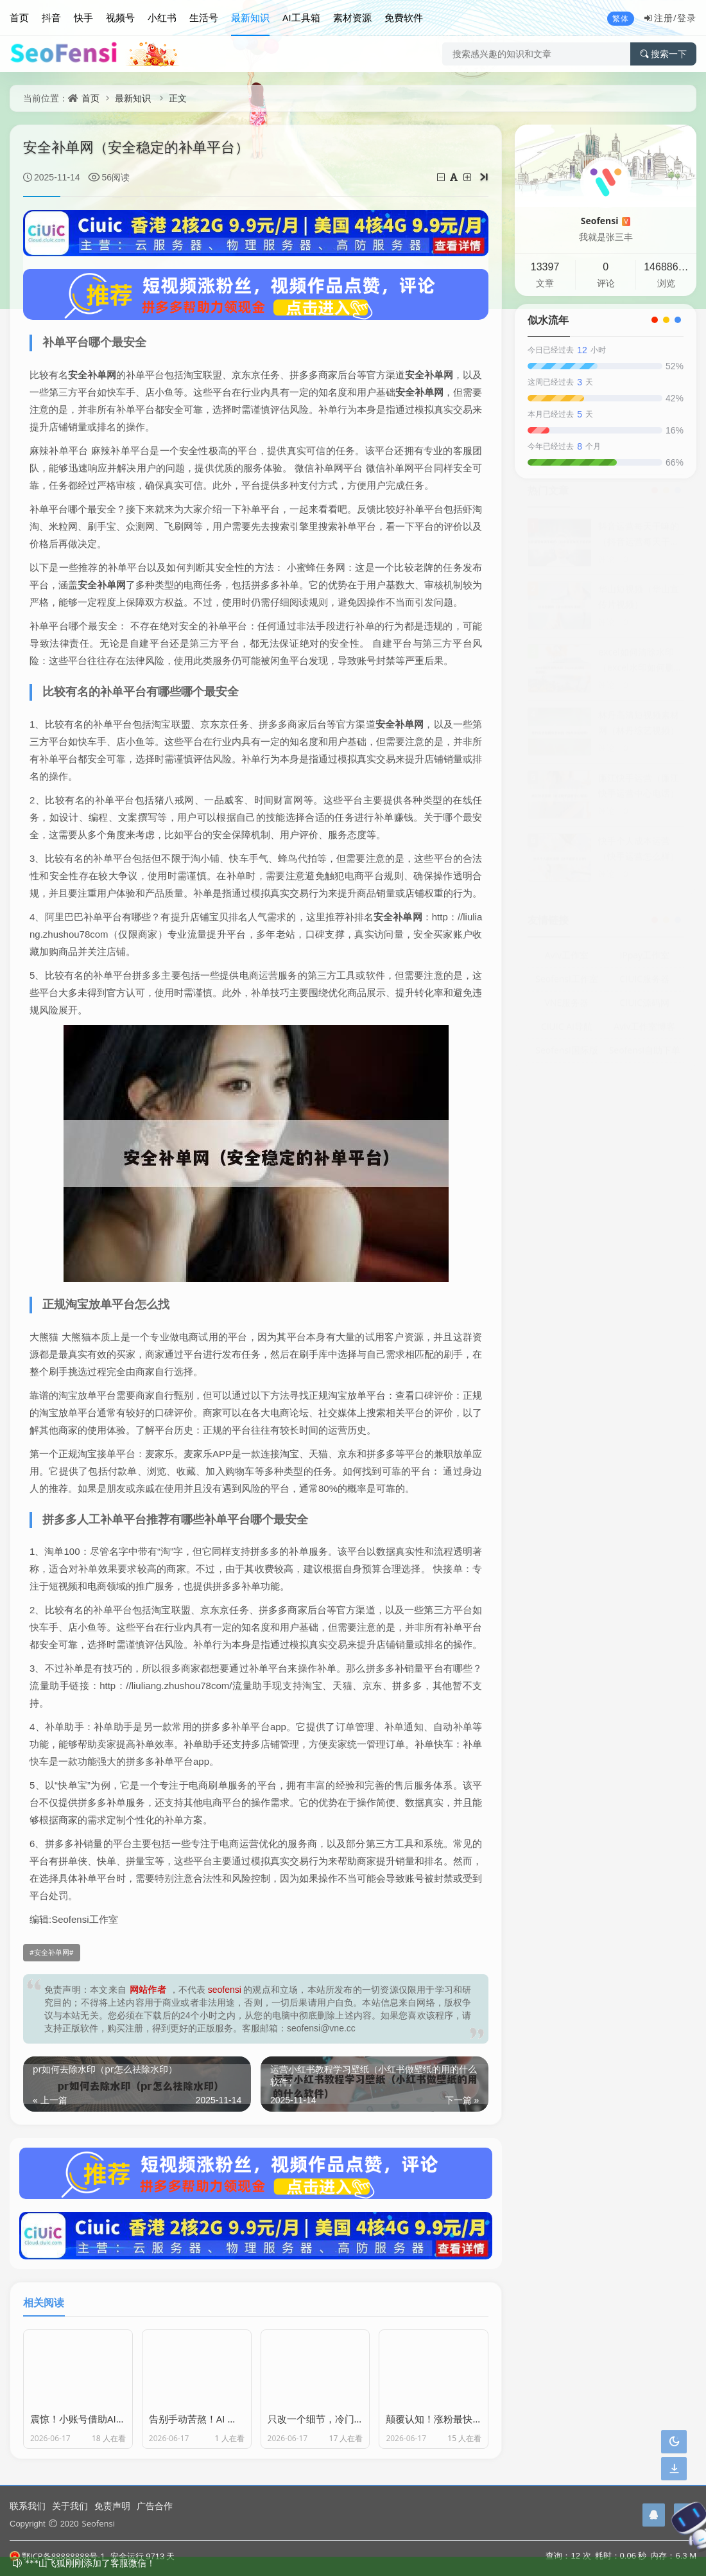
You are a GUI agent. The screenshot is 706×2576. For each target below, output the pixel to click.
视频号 (120, 17)
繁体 (620, 18)
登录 (686, 18)
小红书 (162, 17)
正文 (178, 98)
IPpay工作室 (644, 957)
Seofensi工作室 (566, 980)
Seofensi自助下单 (644, 1052)
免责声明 (112, 2506)
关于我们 (70, 2506)
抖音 (51, 17)
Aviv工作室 (567, 957)
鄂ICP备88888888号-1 (57, 2556)
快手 (83, 17)
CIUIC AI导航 (566, 1028)
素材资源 (352, 17)
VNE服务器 (567, 1004)
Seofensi (606, 221)
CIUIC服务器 (644, 980)
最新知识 (250, 17)
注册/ (660, 18)
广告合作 (155, 2506)
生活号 (203, 17)
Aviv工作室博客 (644, 1028)
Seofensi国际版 (566, 1052)
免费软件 (403, 17)
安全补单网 (51, 1952)
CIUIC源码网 (644, 1004)
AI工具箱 (301, 17)
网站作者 (148, 1989)
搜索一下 (663, 54)
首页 (19, 17)
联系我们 (28, 2506)
